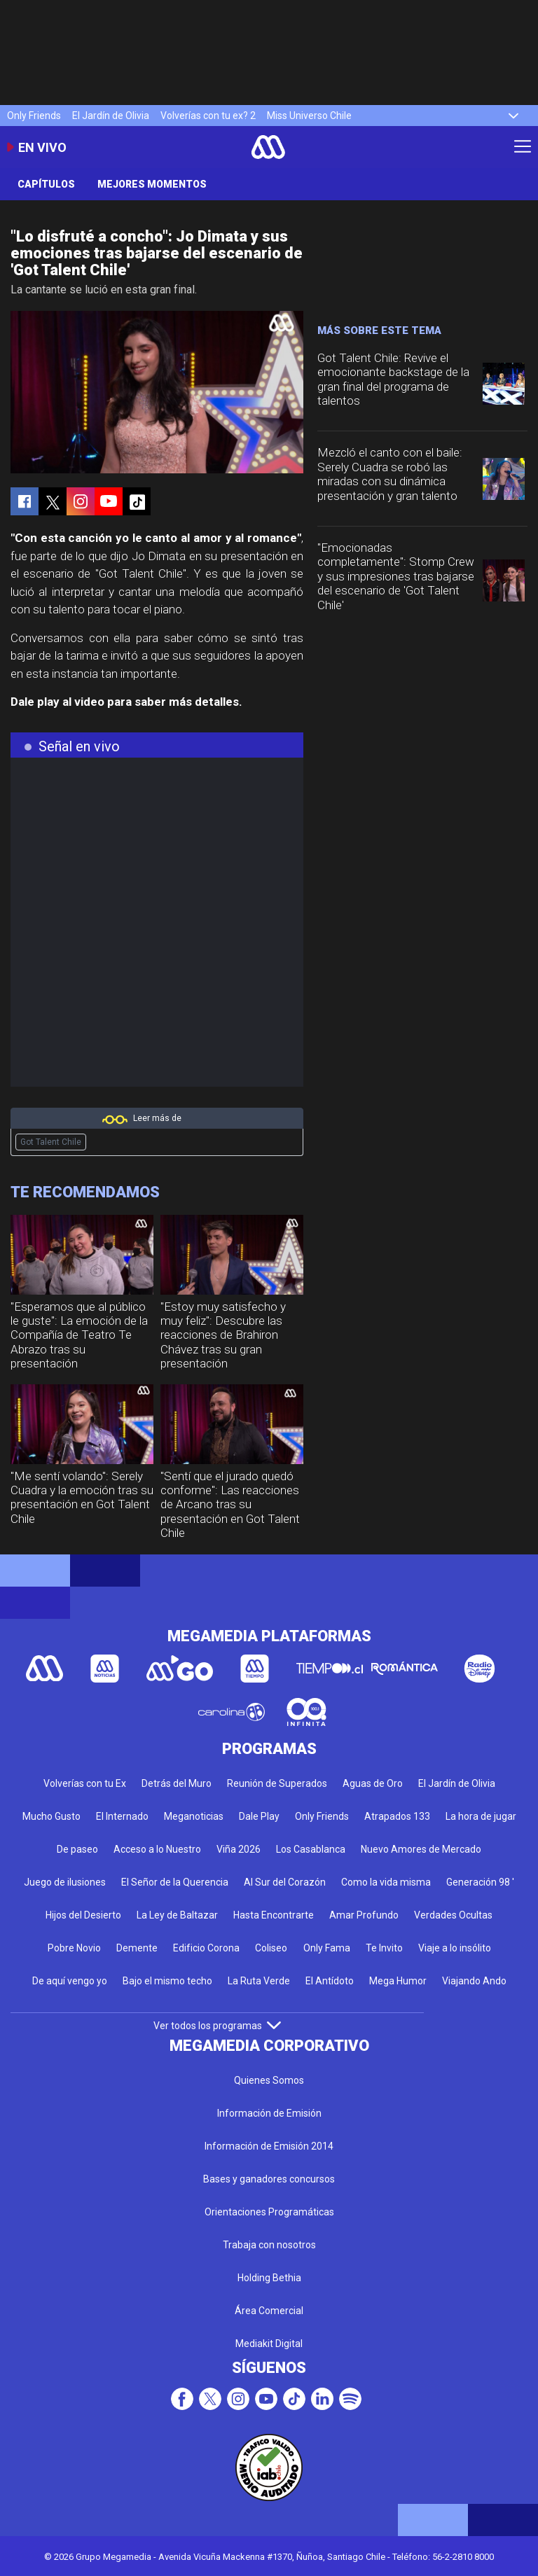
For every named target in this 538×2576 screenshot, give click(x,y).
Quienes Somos (269, 2080)
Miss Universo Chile (309, 115)
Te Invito (384, 1948)
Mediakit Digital (269, 2343)
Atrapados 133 (397, 1816)
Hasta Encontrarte (273, 1915)
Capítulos (46, 184)
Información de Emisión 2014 (269, 2146)
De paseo (77, 1849)
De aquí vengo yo (69, 1980)
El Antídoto (329, 1980)
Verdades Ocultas (453, 1915)
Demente (137, 1948)
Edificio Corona (206, 1948)
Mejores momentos (152, 184)
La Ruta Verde (259, 1980)
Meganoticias (193, 1816)
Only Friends (34, 115)
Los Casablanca (310, 1849)
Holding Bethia (269, 2277)
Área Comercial (269, 2310)
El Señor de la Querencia (174, 1882)
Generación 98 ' (480, 1882)
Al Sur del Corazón (285, 1882)
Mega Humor (398, 1980)
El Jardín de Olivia (110, 115)
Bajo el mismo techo (167, 1980)
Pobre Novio (74, 1948)
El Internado (122, 1816)
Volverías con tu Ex (84, 1783)
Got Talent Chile (50, 1142)
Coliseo (271, 1948)
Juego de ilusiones (65, 1882)
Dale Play (259, 1816)
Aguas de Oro (373, 1783)
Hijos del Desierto (83, 1915)
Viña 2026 (238, 1849)
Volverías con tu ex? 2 (208, 115)
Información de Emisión (269, 2113)
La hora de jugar (481, 1816)
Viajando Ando (474, 1980)
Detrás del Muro (177, 1783)
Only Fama (326, 1948)
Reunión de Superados (277, 1783)
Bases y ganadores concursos (269, 2179)
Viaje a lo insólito (454, 1948)
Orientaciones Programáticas (269, 2212)
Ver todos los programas (217, 2025)
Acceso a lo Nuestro (157, 1849)
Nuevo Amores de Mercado (421, 1849)
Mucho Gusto (51, 1816)
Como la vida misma (386, 1882)
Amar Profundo (364, 1915)
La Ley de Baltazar (177, 1915)
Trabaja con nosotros (269, 2244)
